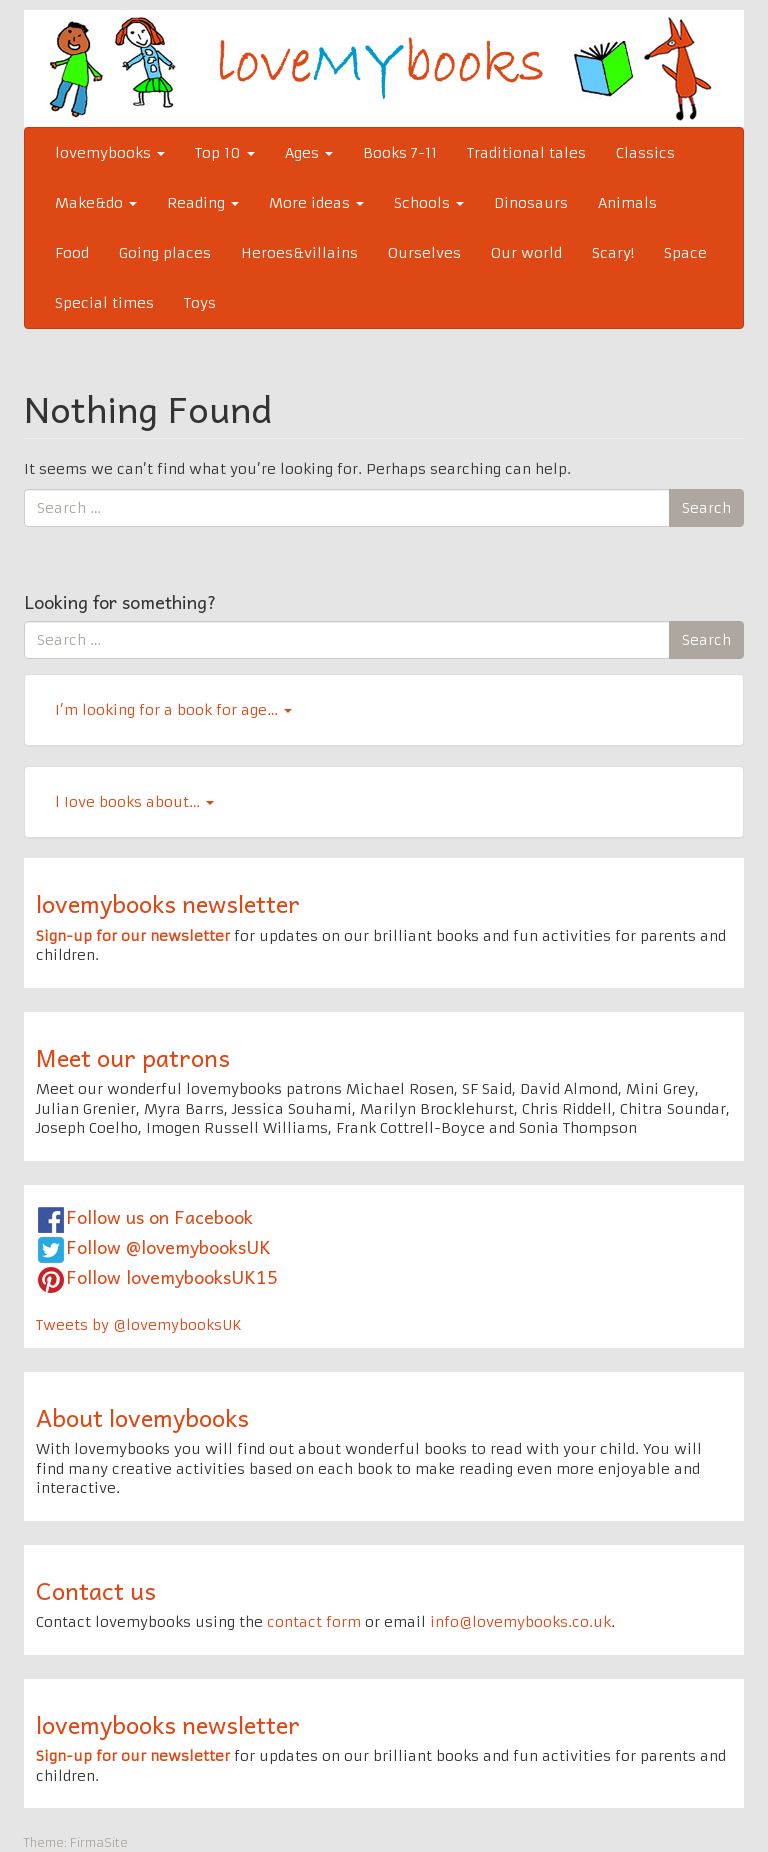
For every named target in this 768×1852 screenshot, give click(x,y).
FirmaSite (99, 1842)
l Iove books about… (134, 802)
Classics (645, 153)
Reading (203, 203)
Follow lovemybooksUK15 (172, 1276)
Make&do (96, 203)
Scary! (613, 253)
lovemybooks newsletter (168, 903)
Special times (104, 303)
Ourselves (424, 253)
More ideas (316, 203)
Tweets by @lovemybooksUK (139, 1325)
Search (706, 508)
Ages (309, 153)
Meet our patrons (133, 1057)
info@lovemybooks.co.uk (520, 1622)
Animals (627, 203)
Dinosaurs (531, 203)
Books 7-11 (400, 153)
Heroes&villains (299, 253)
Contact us (96, 1590)
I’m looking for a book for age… (173, 710)
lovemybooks (110, 153)
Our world (526, 253)
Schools (429, 203)
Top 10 (225, 153)
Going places (165, 253)
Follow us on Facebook (159, 1216)
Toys (200, 303)
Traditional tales (526, 153)
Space (685, 253)
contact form (314, 1622)
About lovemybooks (142, 1417)
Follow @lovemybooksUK (168, 1246)
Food (72, 253)
